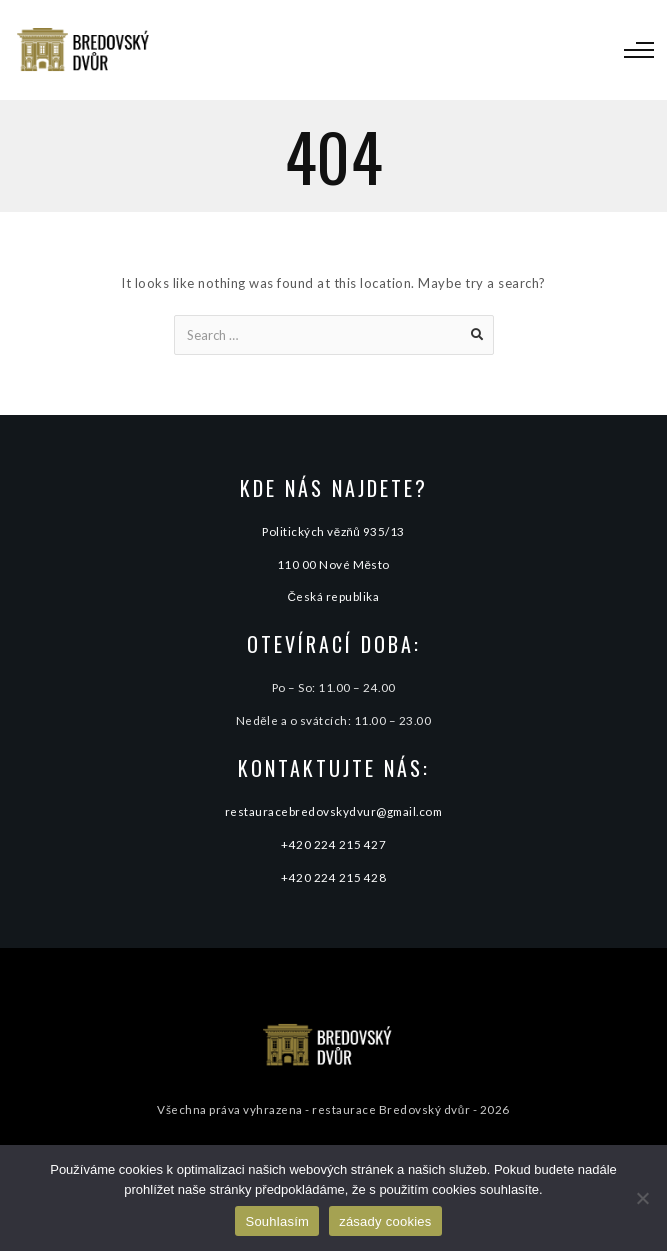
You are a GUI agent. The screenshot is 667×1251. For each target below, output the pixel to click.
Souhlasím (277, 1221)
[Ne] (642, 1198)
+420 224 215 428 (333, 877)
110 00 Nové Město (333, 564)
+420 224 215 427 (333, 844)
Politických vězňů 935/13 (333, 531)
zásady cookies (385, 1221)
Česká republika (334, 596)
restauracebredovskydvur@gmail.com (334, 811)
